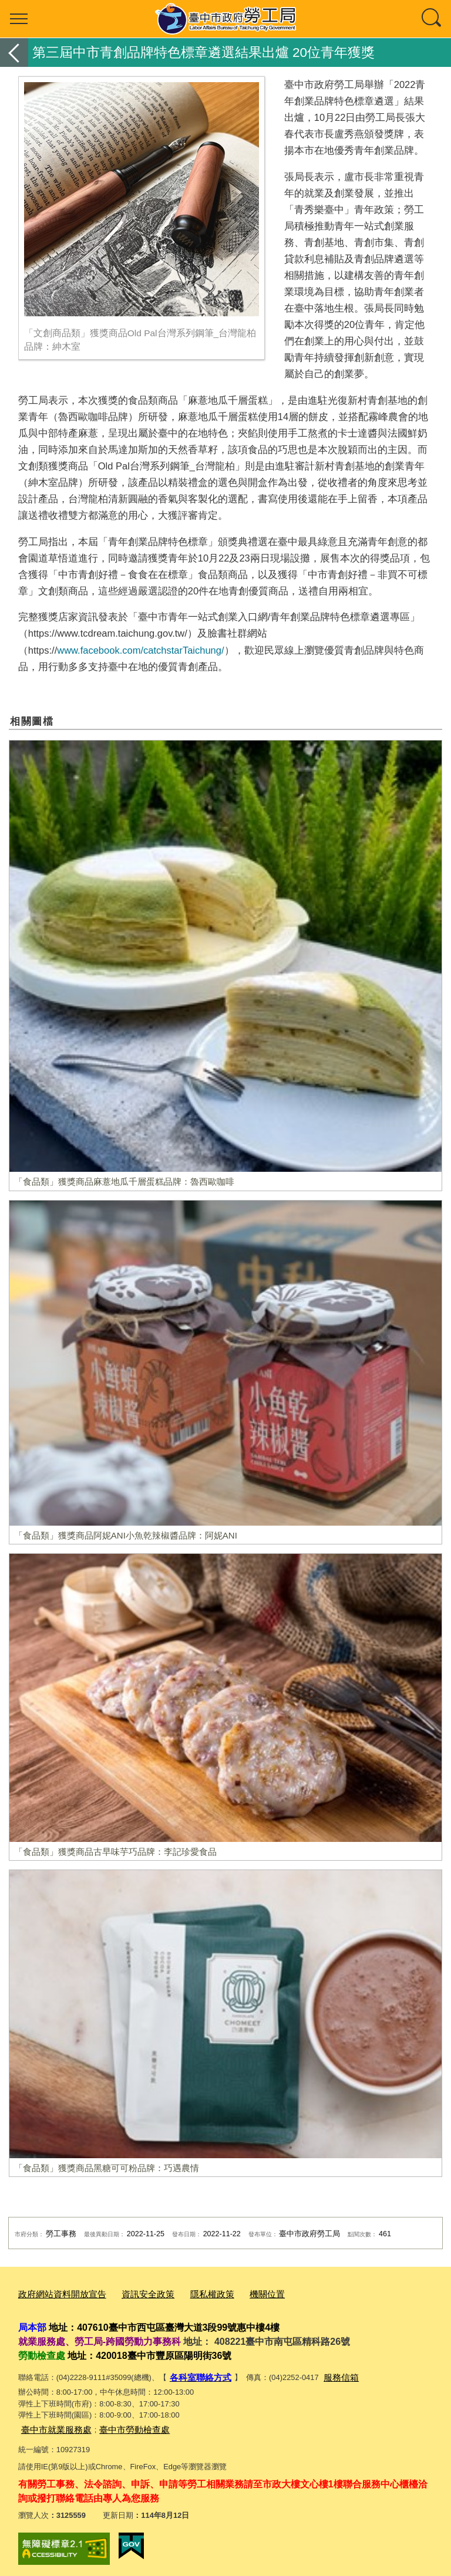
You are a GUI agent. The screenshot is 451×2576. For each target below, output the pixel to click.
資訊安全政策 (133, 2293)
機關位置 (240, 2293)
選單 (19, 19)
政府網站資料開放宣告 (56, 2293)
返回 (14, 52)
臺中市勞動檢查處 (120, 2423)
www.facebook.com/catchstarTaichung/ (140, 650)
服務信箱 (330, 2373)
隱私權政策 (190, 2293)
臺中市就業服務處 (51, 2423)
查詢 (432, 19)
